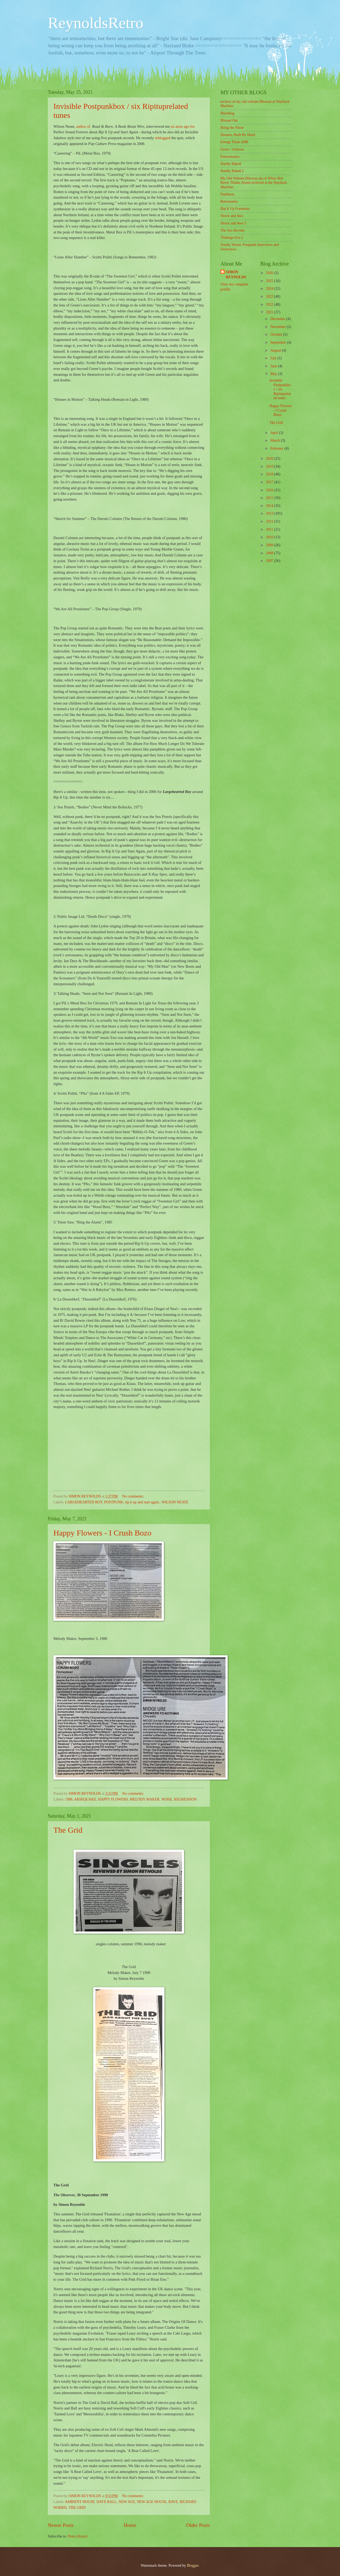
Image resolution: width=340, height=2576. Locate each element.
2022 (270, 304)
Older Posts (198, 2525)
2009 (270, 545)
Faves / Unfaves (232, 149)
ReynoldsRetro (95, 23)
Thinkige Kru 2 (231, 238)
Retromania (228, 201)
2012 (270, 521)
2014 (270, 506)
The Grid (67, 1830)
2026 (270, 273)
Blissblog (227, 113)
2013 (270, 513)
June (274, 366)
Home (130, 2525)
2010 (270, 537)
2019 (270, 466)
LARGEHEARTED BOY (83, 1502)
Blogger (192, 2566)
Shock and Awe (231, 216)
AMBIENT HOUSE (80, 2502)
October (276, 334)
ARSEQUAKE (85, 1799)
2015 (270, 498)
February (277, 448)
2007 (270, 561)
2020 (270, 458)
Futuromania (229, 157)
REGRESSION (185, 1799)
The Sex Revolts (232, 230)
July (273, 358)
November (278, 327)
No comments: (133, 1496)
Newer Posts (61, 2525)
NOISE (166, 1799)
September (278, 342)
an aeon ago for (183, 126)
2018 (270, 474)
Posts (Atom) (77, 2536)
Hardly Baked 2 (232, 171)
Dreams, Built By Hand (237, 135)
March (275, 440)
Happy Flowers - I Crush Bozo (102, 1532)
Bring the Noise (232, 128)
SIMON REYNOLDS (236, 274)
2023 (270, 296)
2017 (270, 482)
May (274, 374)
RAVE (173, 2502)
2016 (270, 490)
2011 (270, 529)
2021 (270, 312)
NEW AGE (126, 2502)
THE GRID (77, 2508)
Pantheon (227, 194)
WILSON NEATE (175, 1502)
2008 (270, 553)
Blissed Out (229, 120)
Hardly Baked (230, 164)
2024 (270, 289)
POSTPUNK (113, 1502)
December (278, 319)
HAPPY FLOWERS (113, 1799)
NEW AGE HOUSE (152, 2502)
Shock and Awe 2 (233, 223)
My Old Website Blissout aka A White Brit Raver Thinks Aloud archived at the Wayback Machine (253, 182)
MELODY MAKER (145, 1799)
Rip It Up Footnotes (235, 209)
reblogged (162, 138)
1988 (69, 1799)
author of (84, 126)
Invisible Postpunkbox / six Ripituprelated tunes (280, 389)
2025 (270, 281)
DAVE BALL (106, 2502)
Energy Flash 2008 (234, 142)
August (276, 350)
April (274, 433)
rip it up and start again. (142, 1502)
